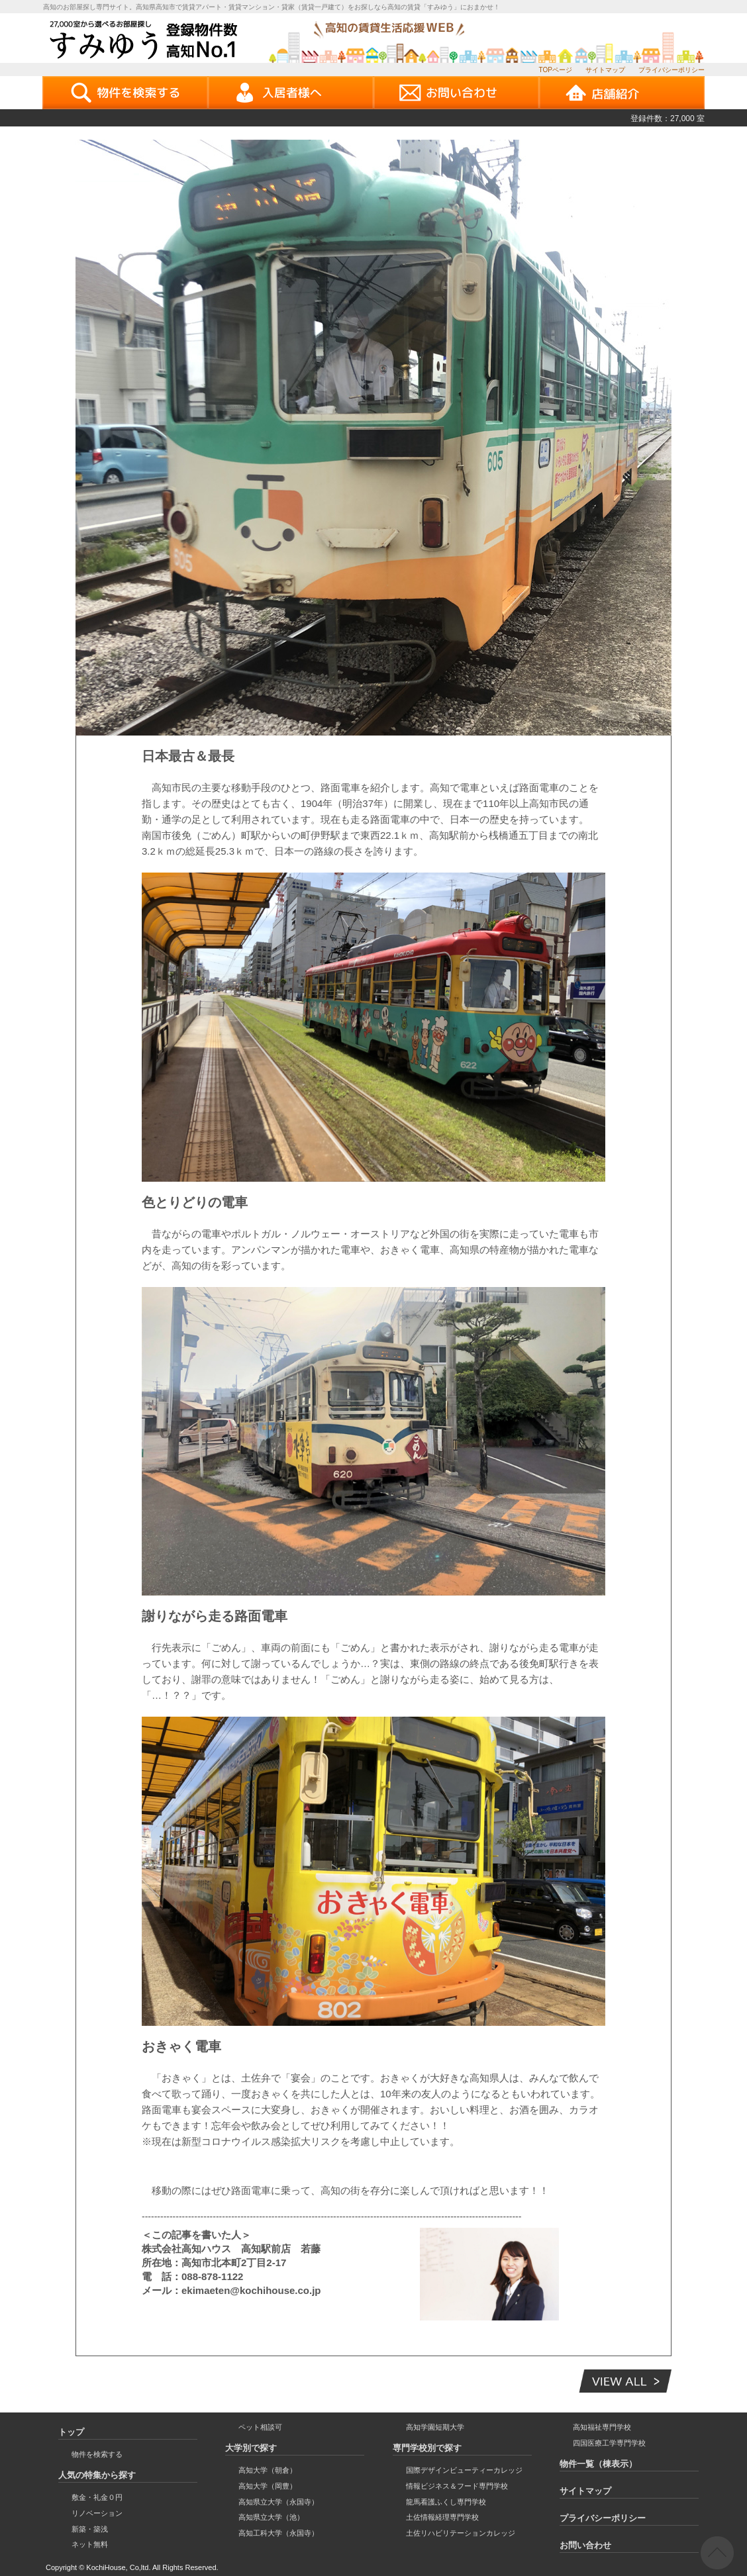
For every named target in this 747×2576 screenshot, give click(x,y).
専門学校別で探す (427, 2448)
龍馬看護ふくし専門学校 (446, 2502)
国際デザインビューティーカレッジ (464, 2470)
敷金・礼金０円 (97, 2497)
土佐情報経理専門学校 (442, 2517)
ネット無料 (90, 2544)
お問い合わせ (585, 2545)
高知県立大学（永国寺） (278, 2502)
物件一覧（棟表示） (598, 2464)
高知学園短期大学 (435, 2427)
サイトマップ (605, 69)
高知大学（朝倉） (267, 2470)
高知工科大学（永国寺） (278, 2533)
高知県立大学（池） (271, 2517)
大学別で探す (251, 2448)
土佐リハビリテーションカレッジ (460, 2533)
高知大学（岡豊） (267, 2486)
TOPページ (555, 69)
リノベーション (97, 2513)
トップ (71, 2432)
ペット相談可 (260, 2427)
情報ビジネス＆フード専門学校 (457, 2486)
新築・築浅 (90, 2529)
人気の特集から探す (97, 2475)
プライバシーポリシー (671, 69)
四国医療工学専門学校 (609, 2443)
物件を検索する (97, 2454)
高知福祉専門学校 (602, 2427)
